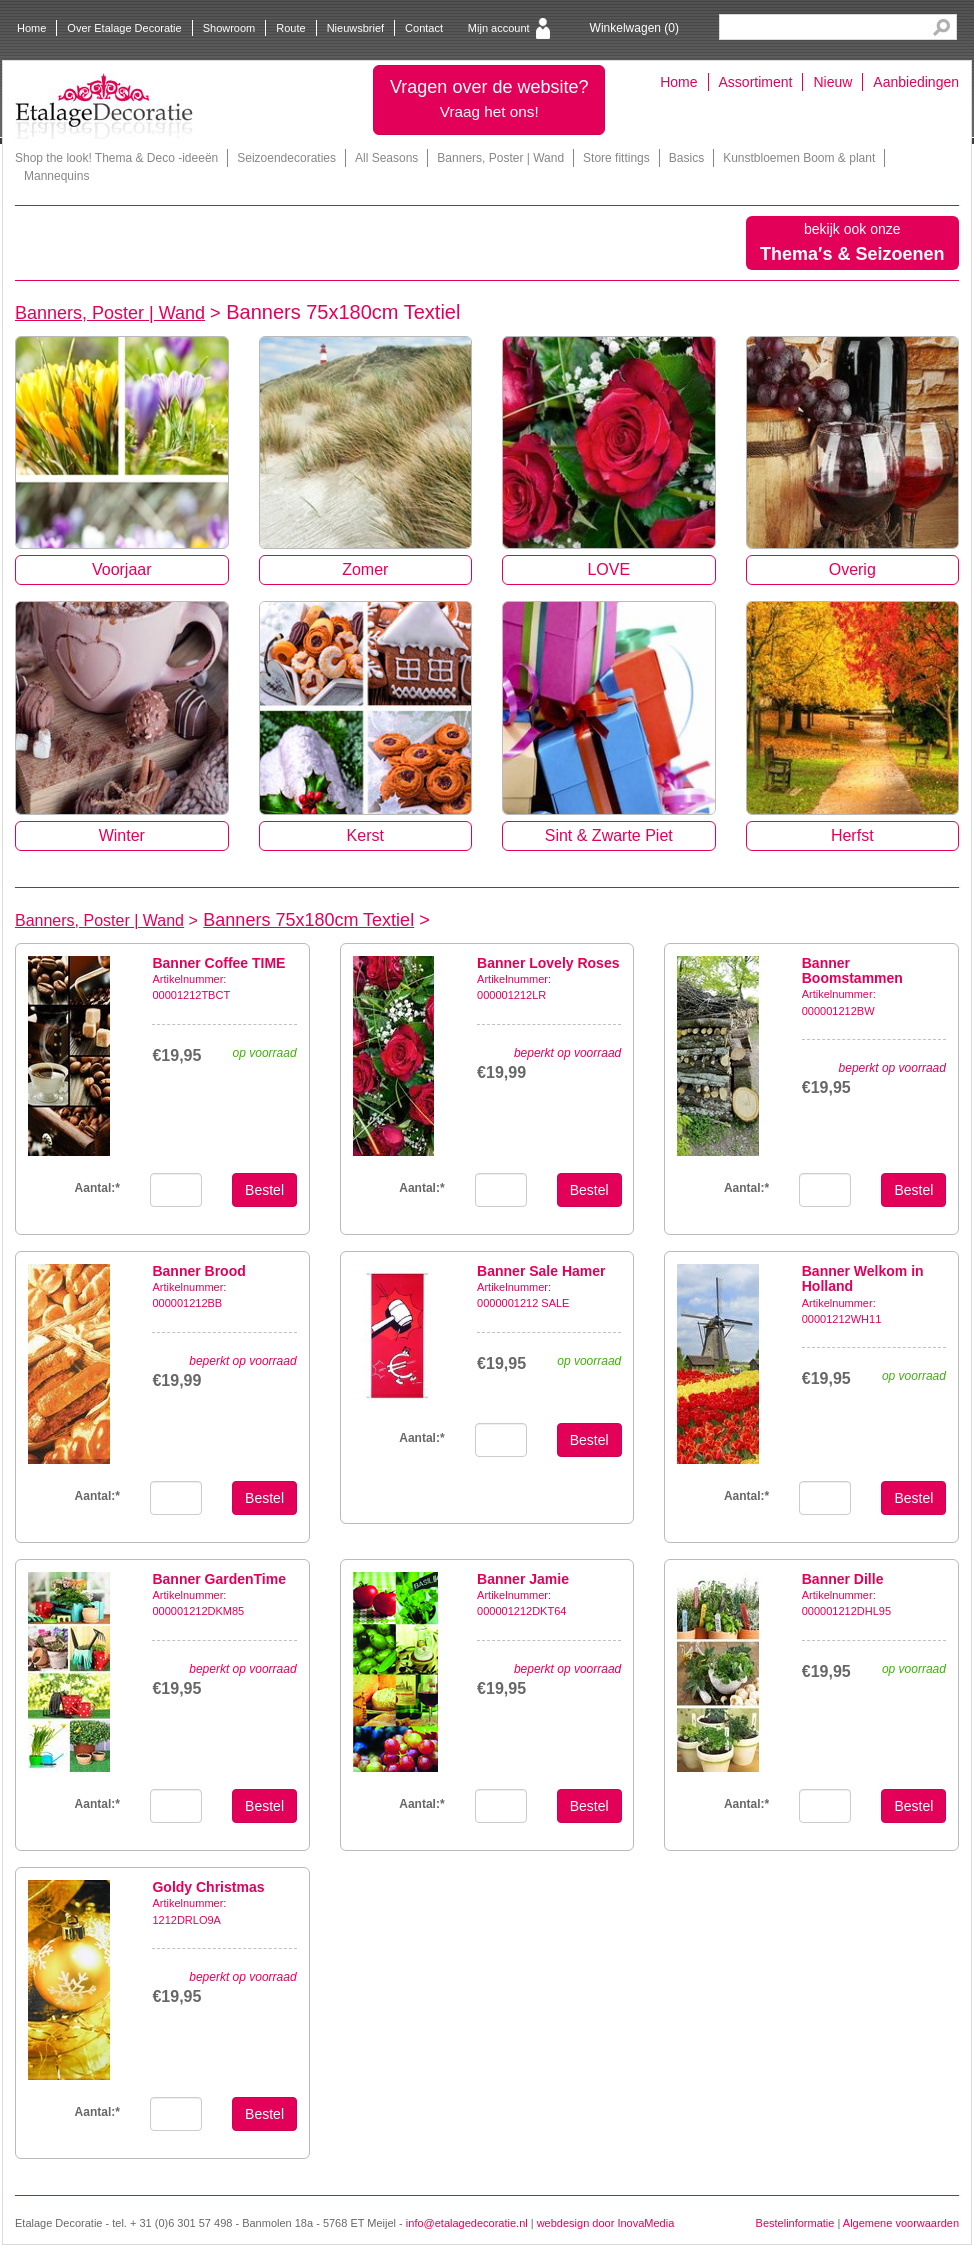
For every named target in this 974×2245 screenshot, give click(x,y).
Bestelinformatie (795, 2223)
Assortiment (756, 82)
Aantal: (421, 1188)
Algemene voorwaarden (901, 2223)
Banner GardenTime (219, 1579)
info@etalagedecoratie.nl (467, 2223)
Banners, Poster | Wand (500, 158)
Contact (424, 28)
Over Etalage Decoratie (124, 28)
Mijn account (499, 28)
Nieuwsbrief (355, 28)
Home (31, 28)
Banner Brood (198, 1271)
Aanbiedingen (916, 82)
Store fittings (616, 158)
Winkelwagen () (634, 28)
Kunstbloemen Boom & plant (799, 158)
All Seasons (386, 158)
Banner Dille (843, 1579)
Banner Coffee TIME (218, 963)
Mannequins (56, 176)
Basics (686, 158)
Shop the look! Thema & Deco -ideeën (116, 158)
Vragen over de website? (489, 98)
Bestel (264, 1190)
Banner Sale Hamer (541, 1271)
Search (941, 27)
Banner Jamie (523, 1579)
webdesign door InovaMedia (606, 2223)
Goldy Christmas (208, 1887)
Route (290, 28)
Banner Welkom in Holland (863, 1278)
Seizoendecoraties (286, 158)
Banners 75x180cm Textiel (308, 920)
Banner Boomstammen (852, 970)
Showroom (229, 28)
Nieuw (832, 82)
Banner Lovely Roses (548, 963)
